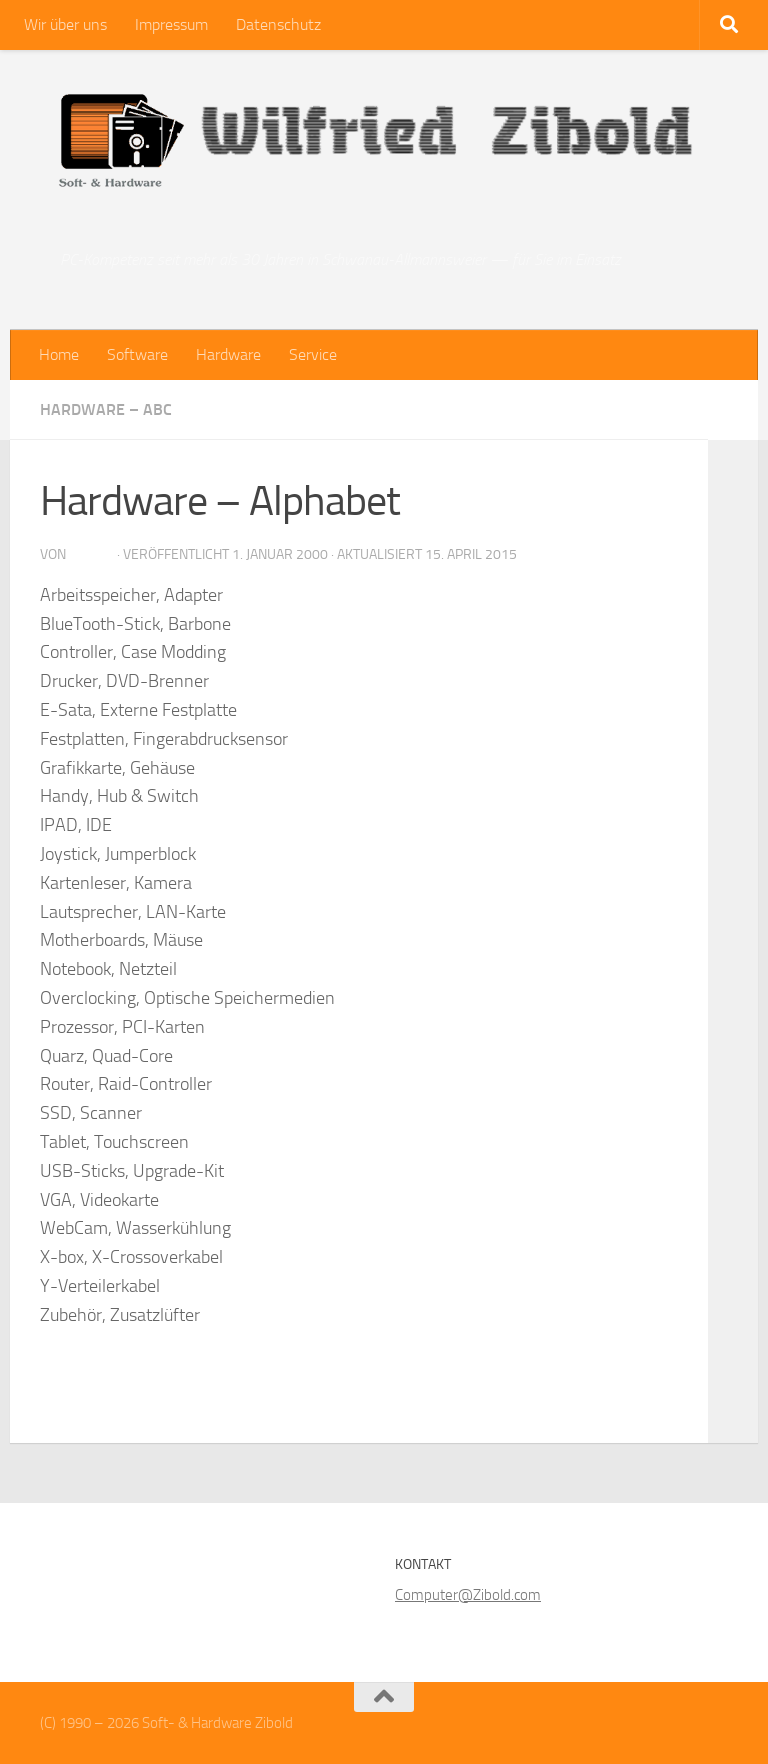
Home (59, 354)
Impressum (171, 24)
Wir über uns (65, 24)
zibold (91, 554)
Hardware (228, 354)
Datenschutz (278, 24)
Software (137, 354)
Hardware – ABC (106, 409)
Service (313, 354)
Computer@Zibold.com (468, 1595)
